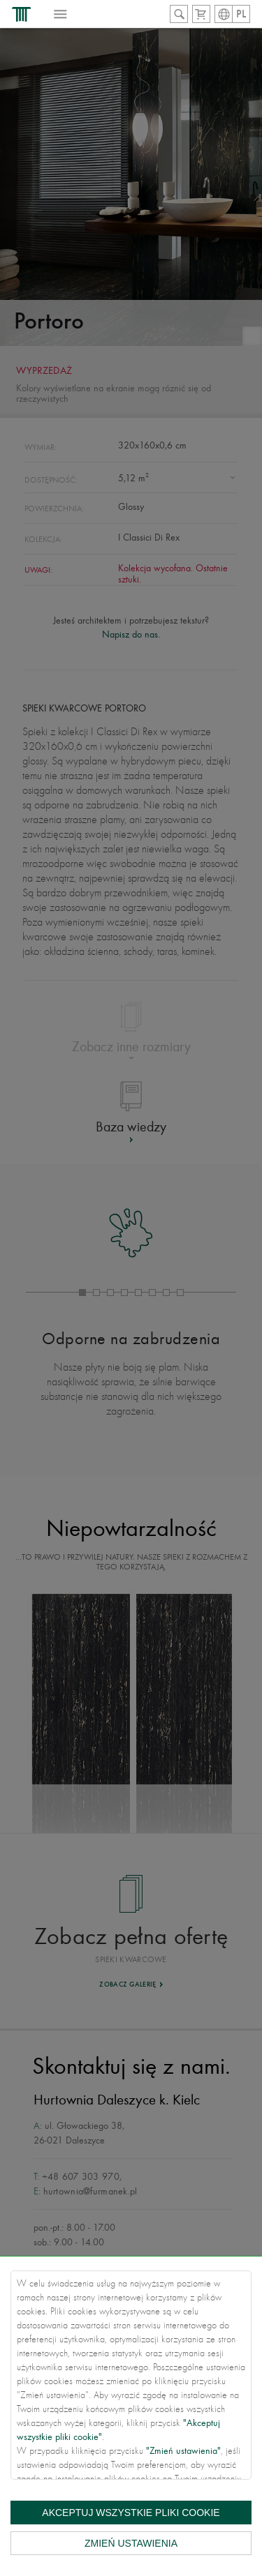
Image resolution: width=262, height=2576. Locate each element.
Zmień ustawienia (131, 2543)
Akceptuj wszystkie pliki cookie (130, 2512)
